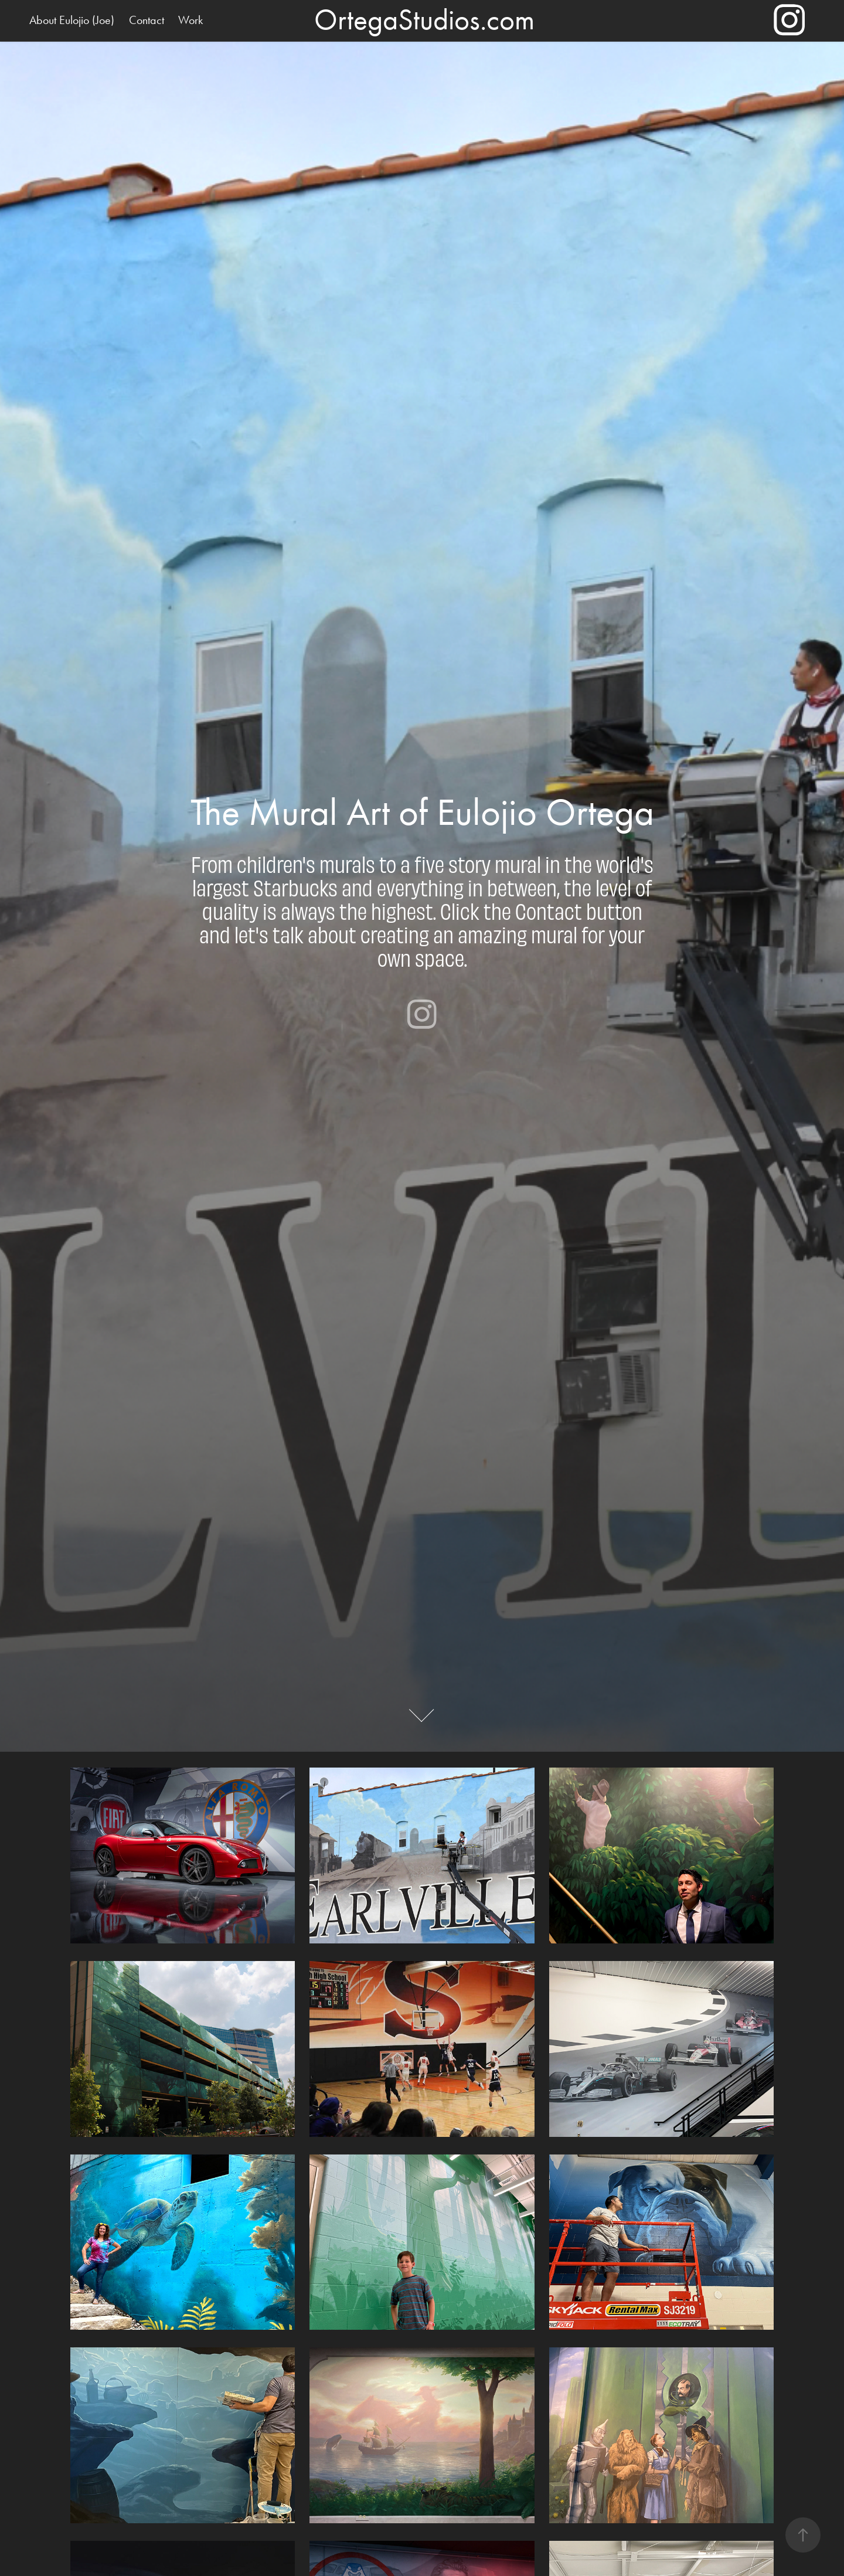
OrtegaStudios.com (424, 19)
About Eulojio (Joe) (71, 20)
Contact (146, 20)
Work (190, 20)
